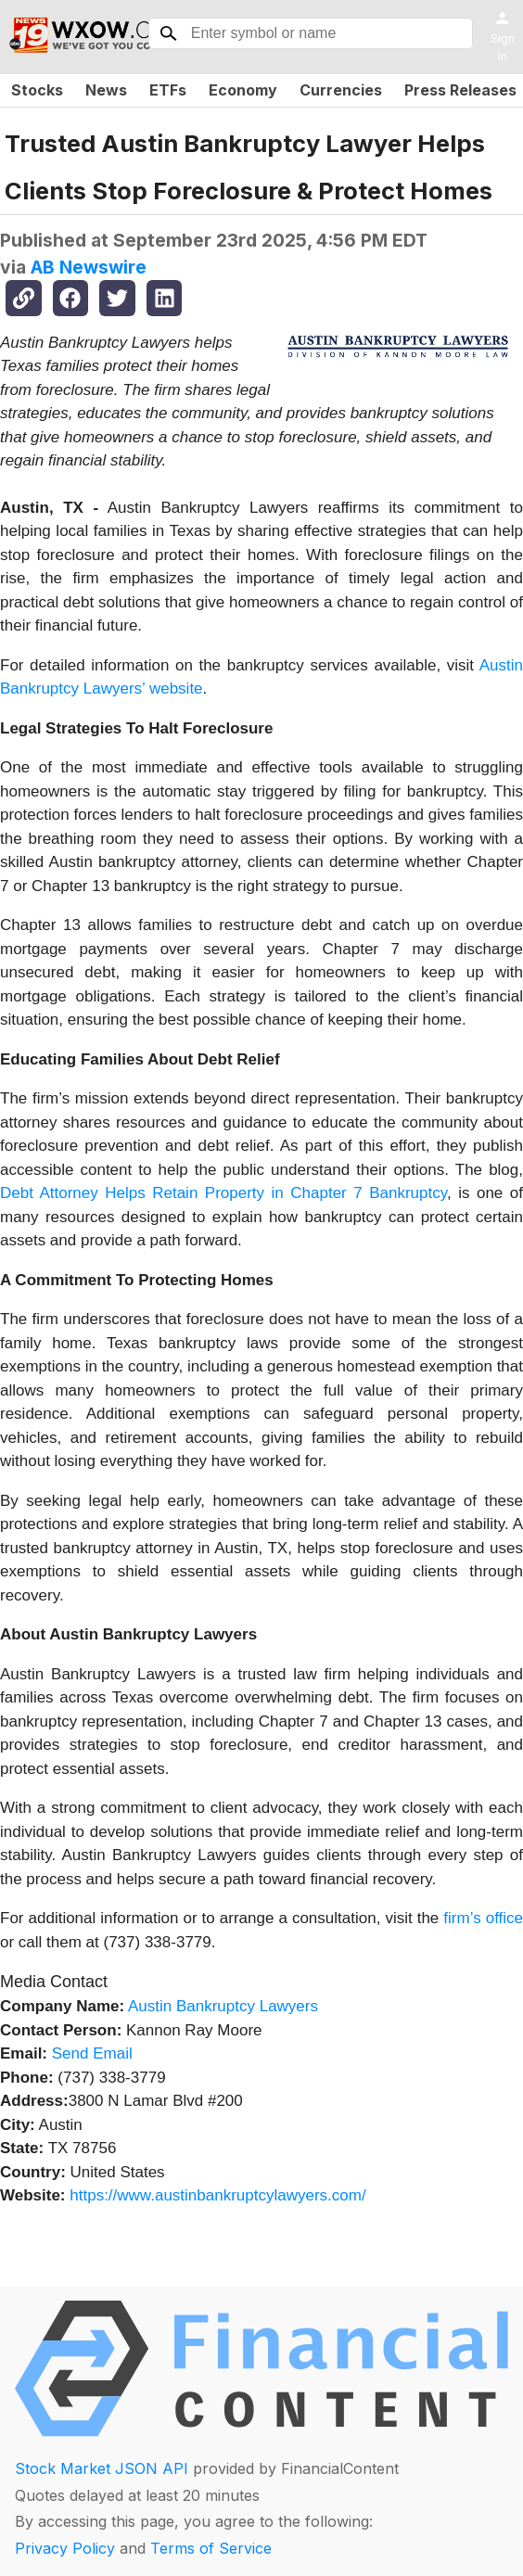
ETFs (167, 90)
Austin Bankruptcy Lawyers (223, 2006)
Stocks (37, 90)
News (106, 90)
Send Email (92, 2053)
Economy (243, 90)
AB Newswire (89, 267)
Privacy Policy (65, 2548)
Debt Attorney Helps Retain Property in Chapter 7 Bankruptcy (223, 1193)
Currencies (341, 90)
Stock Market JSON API (101, 2468)
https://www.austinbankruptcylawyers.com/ (217, 2195)
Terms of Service (211, 2548)
